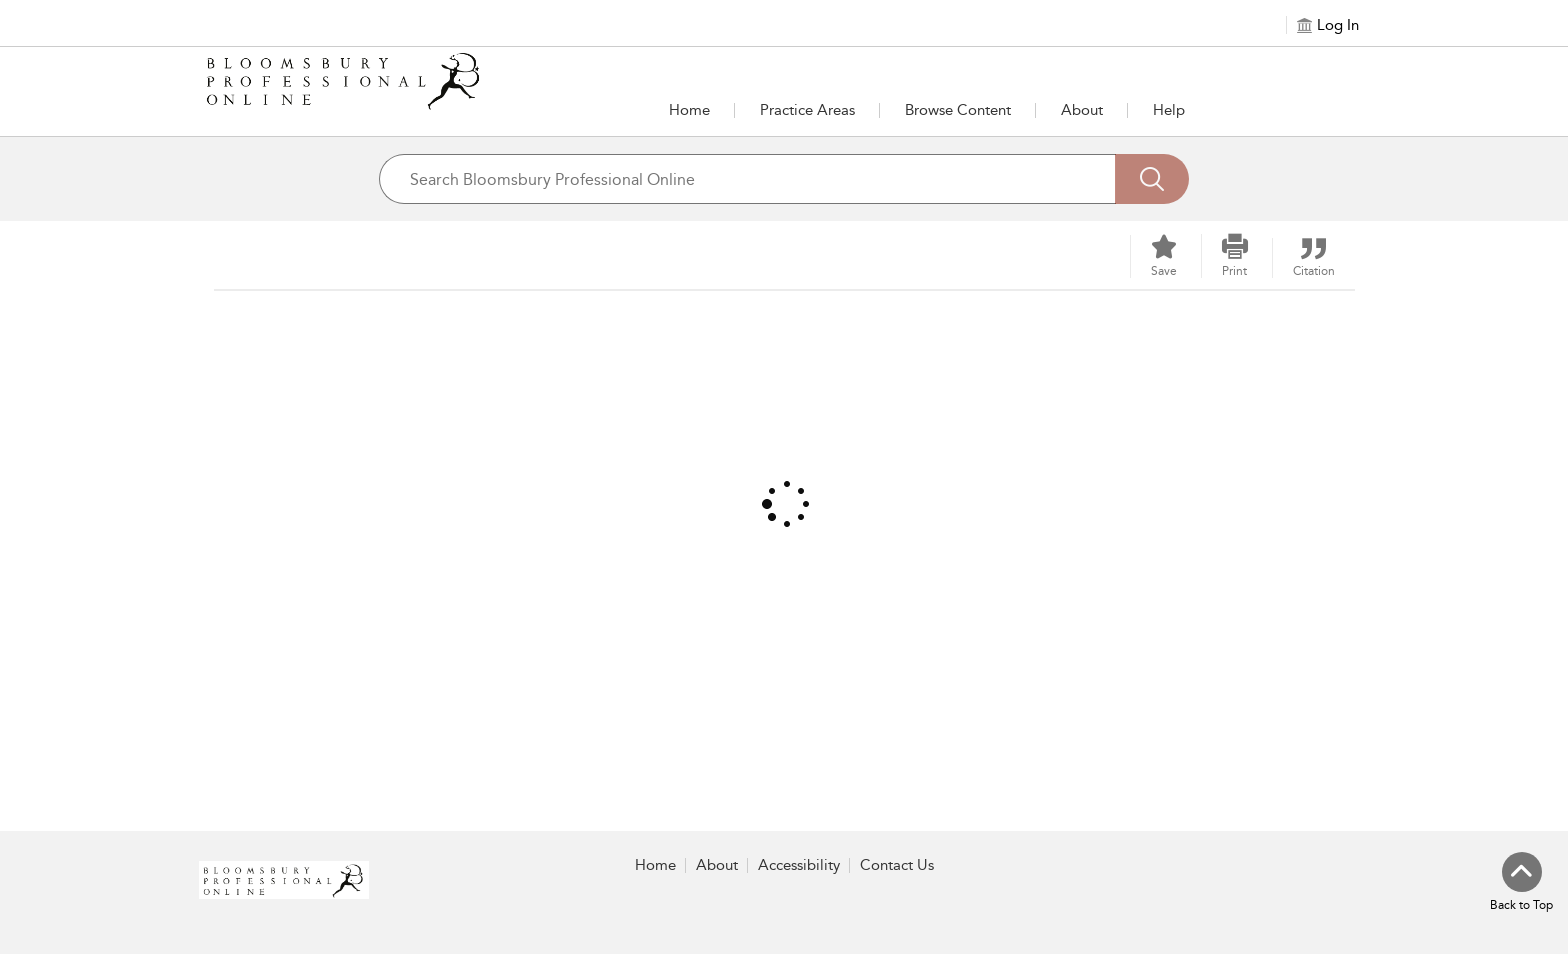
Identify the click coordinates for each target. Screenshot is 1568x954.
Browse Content (958, 110)
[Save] (1164, 256)
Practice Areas (807, 110)
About (1082, 110)
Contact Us (897, 865)
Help (1169, 110)
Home (689, 110)
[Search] (1152, 179)
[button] (807, 110)
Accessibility (799, 865)
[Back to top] (1521, 883)
